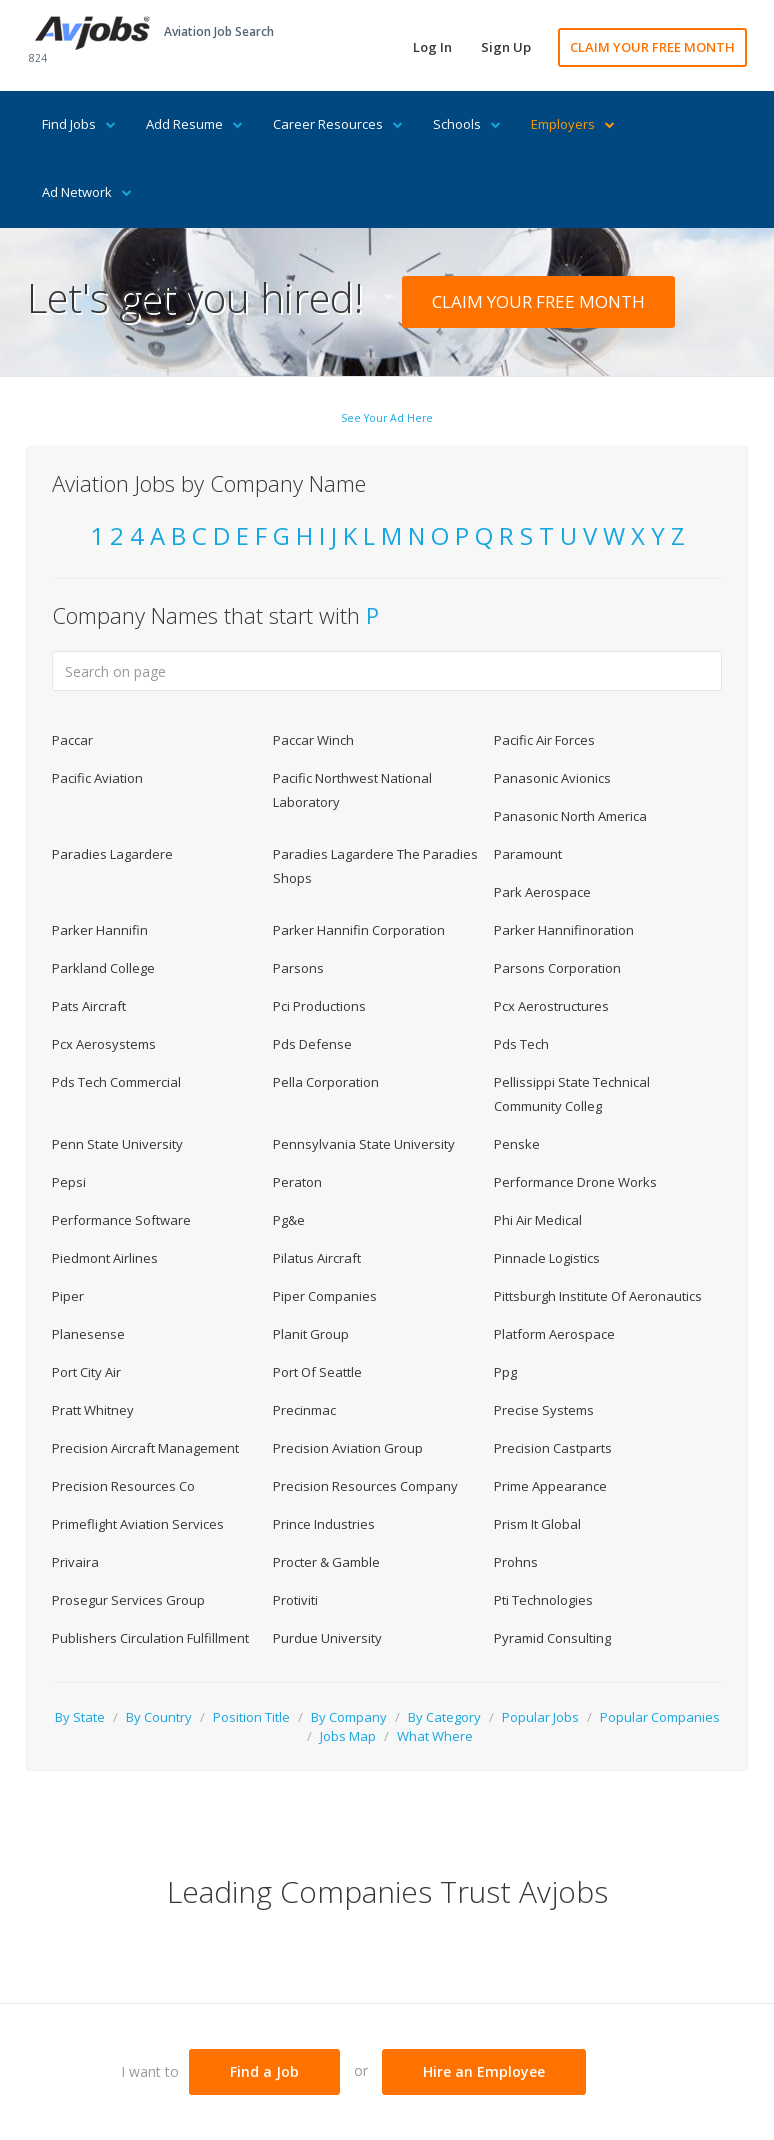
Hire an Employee (484, 2071)
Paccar (72, 740)
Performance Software (121, 1220)
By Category (444, 1717)
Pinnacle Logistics (547, 1258)
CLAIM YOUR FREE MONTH (652, 47)
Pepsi (69, 1182)
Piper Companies (325, 1296)
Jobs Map (348, 1736)
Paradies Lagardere (112, 854)
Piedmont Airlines (105, 1258)
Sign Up (506, 47)
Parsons (298, 968)
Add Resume (194, 124)
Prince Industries (324, 1524)
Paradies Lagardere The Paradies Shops (375, 866)
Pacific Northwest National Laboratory (352, 790)
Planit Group (311, 1334)
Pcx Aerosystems (104, 1044)
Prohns (516, 1562)
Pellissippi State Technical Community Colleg (572, 1094)
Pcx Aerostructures (551, 1006)
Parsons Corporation (557, 968)
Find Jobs (79, 124)
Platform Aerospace (554, 1334)
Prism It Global (537, 1524)
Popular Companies (660, 1717)
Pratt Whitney (93, 1410)
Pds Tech (521, 1044)
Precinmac (304, 1410)
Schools (467, 124)
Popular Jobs (540, 1717)
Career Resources (338, 124)
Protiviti (295, 1600)
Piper (68, 1296)
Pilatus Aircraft (317, 1258)
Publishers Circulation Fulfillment (150, 1638)
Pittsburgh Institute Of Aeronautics (598, 1296)
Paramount (528, 854)
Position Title (251, 1717)
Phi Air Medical (538, 1220)
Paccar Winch (313, 740)
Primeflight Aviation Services (138, 1524)
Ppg (505, 1372)
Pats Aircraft (89, 1006)
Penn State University (117, 1144)
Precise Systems (544, 1410)
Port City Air (86, 1372)
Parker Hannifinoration (564, 930)
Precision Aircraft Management (145, 1448)
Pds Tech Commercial (116, 1082)
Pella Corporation (326, 1082)
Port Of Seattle (317, 1372)
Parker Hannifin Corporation (359, 930)
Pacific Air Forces (544, 740)
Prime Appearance (550, 1486)
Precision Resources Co (123, 1486)
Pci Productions (319, 1006)
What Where (435, 1736)
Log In (432, 47)
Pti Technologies (543, 1600)
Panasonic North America (570, 816)
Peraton (297, 1182)
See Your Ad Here (387, 418)
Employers (573, 124)
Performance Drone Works (575, 1182)
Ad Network (87, 192)
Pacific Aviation (97, 778)
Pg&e (289, 1220)
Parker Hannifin (100, 930)
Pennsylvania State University (364, 1144)
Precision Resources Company (365, 1486)
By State (80, 1717)
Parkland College (103, 968)
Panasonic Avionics (552, 778)
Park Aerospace (542, 892)
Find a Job (264, 2071)
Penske (517, 1144)
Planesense (88, 1334)
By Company (349, 1717)
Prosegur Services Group (128, 1600)
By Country (159, 1717)
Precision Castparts (553, 1448)
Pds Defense (312, 1044)
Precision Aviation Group (348, 1448)
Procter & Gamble (326, 1562)
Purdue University (327, 1638)
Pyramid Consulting (552, 1638)
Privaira (75, 1562)
